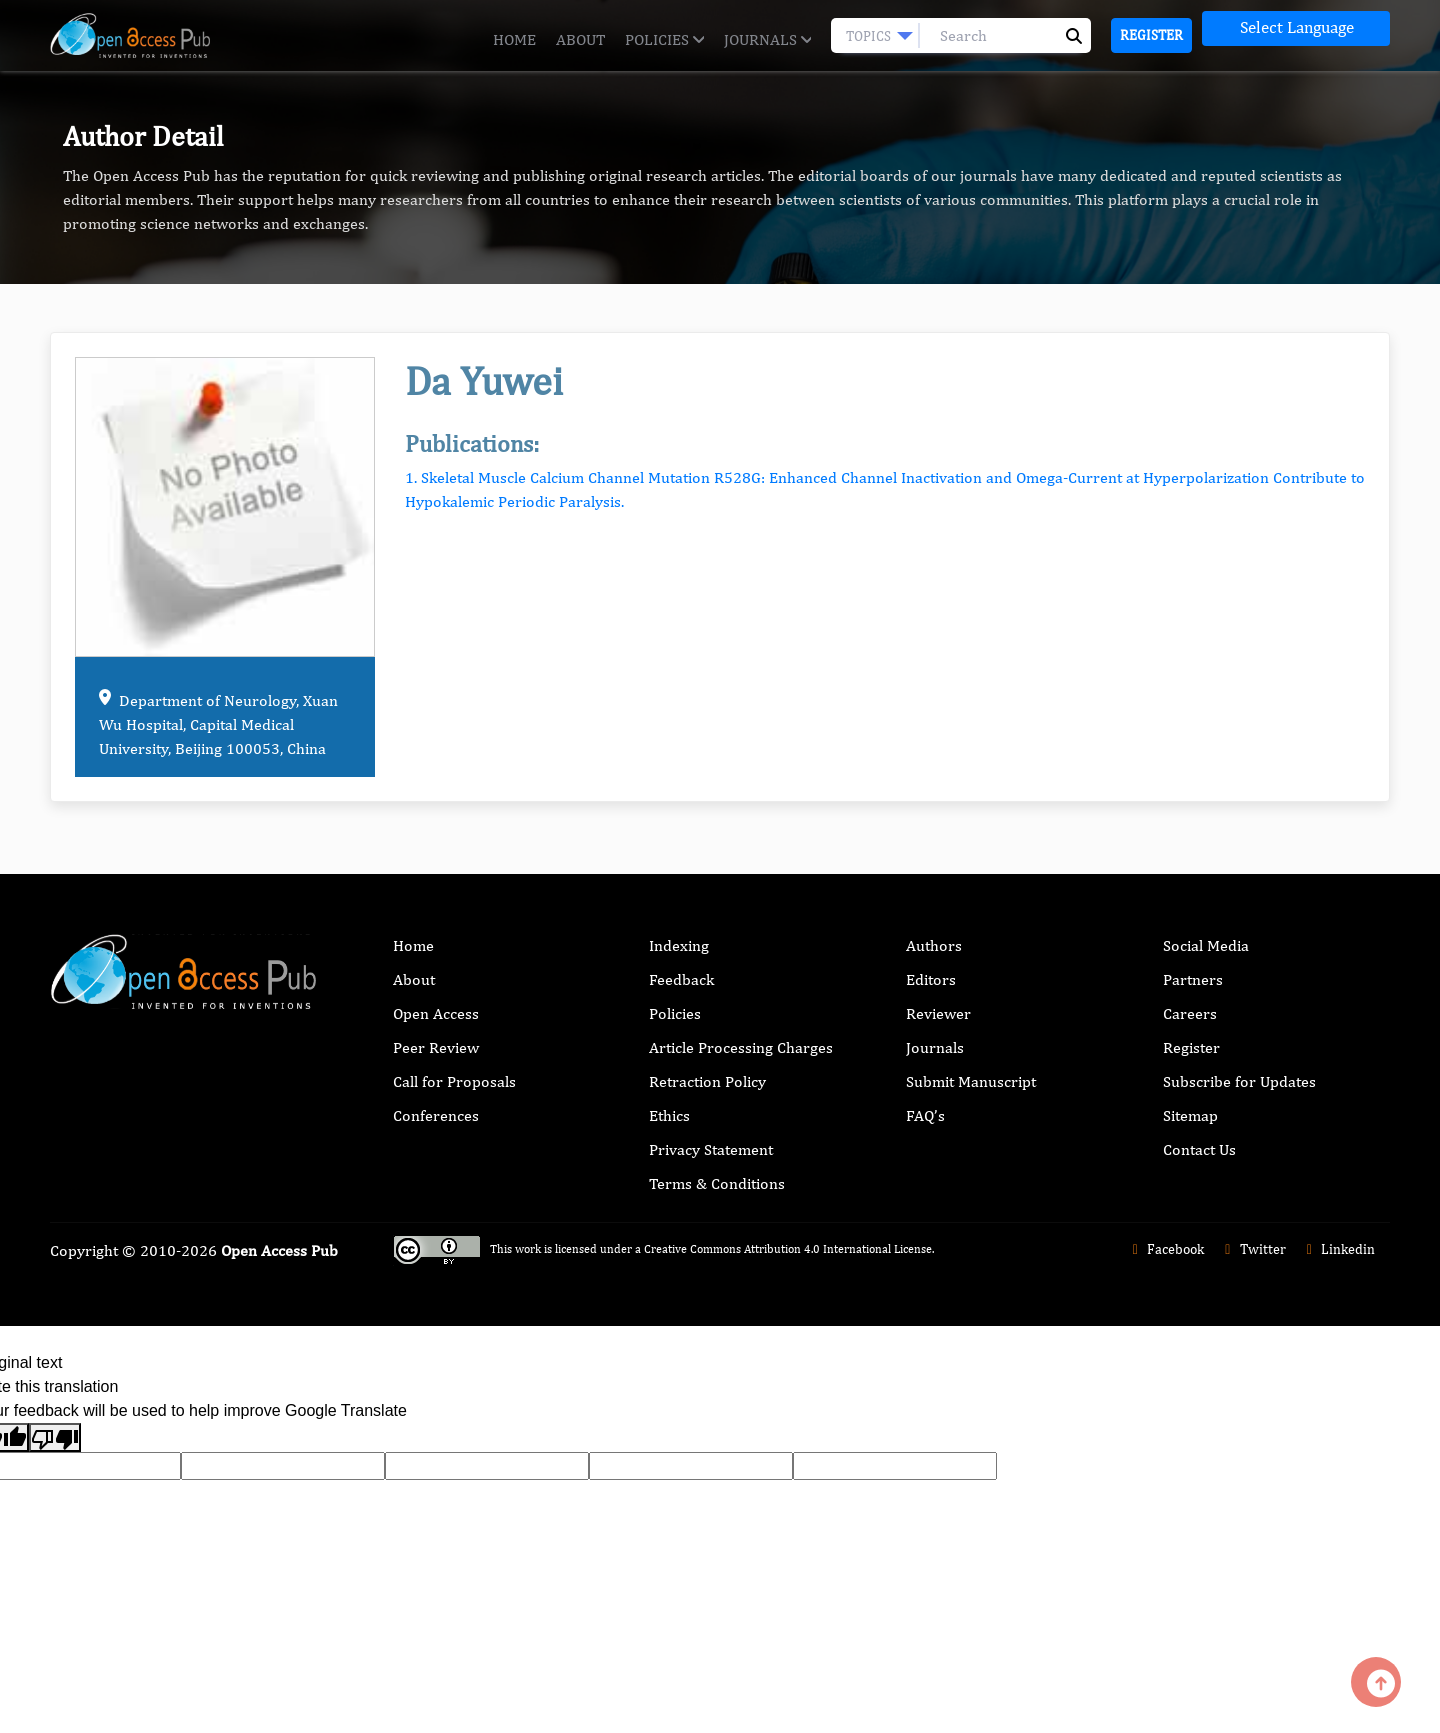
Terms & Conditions (717, 1183)
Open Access (436, 1013)
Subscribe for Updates (1239, 1081)
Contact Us (1199, 1149)
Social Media (1206, 945)
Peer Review (436, 1047)
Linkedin (1338, 1249)
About (580, 39)
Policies (664, 39)
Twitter (1252, 1249)
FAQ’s (925, 1115)
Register (1151, 35)
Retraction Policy (707, 1081)
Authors (934, 945)
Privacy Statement (711, 1149)
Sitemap (1190, 1115)
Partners (1193, 979)
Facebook (1166, 1249)
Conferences (436, 1115)
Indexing (679, 945)
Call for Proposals (454, 1081)
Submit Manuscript (971, 1081)
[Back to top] (1376, 1682)
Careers (1190, 1013)
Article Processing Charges (741, 1047)
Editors (931, 979)
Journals (767, 39)
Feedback (681, 979)
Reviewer (938, 1013)
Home (514, 39)
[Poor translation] (55, 1437)
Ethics (669, 1115)
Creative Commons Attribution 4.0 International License (788, 1249)
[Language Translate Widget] (1296, 28)
